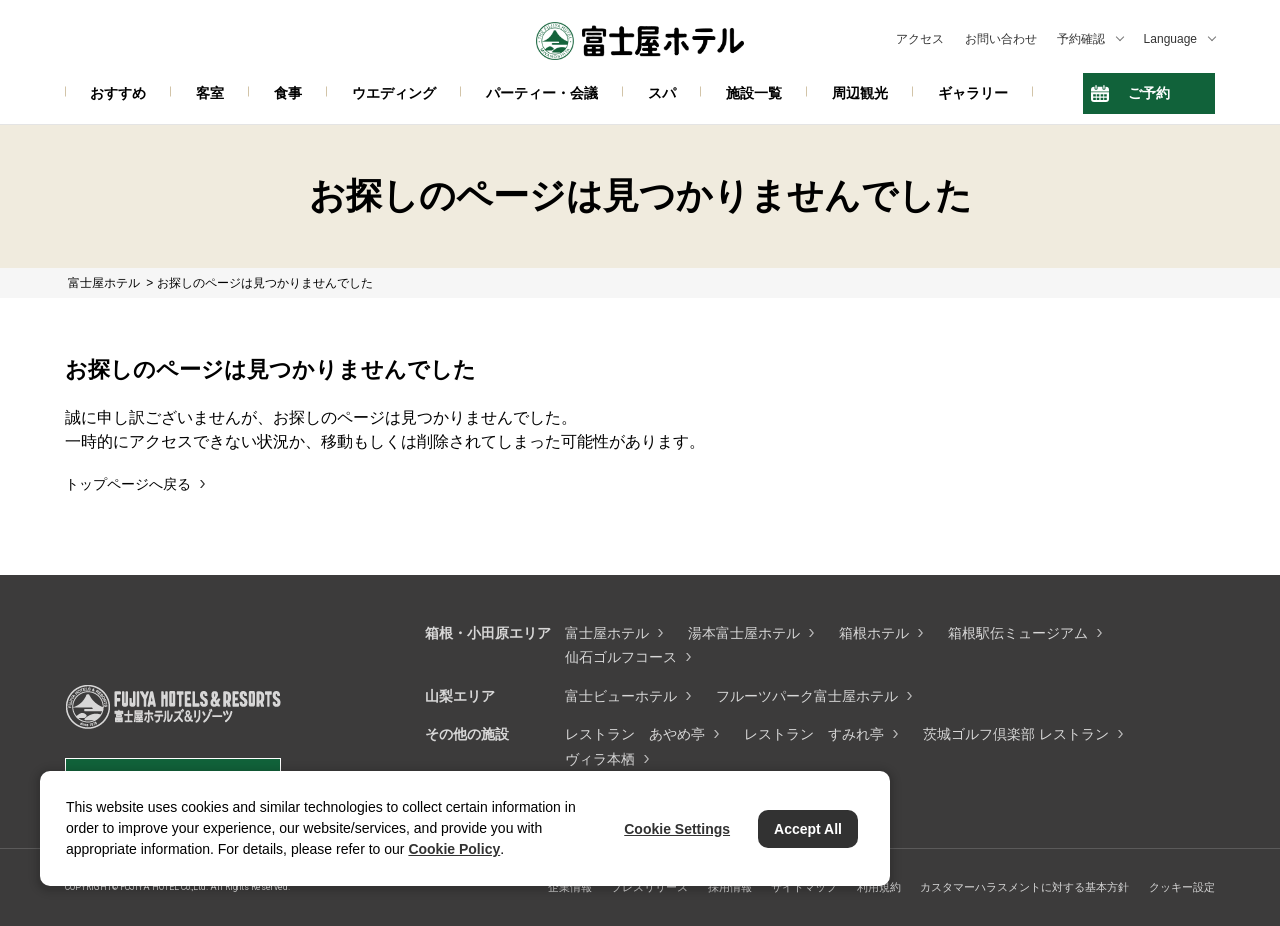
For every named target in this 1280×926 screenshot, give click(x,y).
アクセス (920, 39)
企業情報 (570, 887)
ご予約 (1149, 93)
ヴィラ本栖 (600, 759)
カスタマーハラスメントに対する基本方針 (1024, 887)
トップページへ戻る (128, 484)
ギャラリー (973, 93)
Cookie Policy (454, 849)
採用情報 (730, 887)
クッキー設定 (1182, 887)
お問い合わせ (1001, 39)
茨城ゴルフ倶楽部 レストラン (1016, 734)
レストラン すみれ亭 (814, 734)
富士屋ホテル (607, 633)
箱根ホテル (874, 633)
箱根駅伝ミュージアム (1018, 633)
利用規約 (879, 887)
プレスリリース (649, 887)
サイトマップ (804, 887)
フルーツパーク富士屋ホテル (807, 696)
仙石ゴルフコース (621, 657)
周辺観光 (860, 93)
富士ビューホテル (621, 696)
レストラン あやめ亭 (635, 734)
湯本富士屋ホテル (744, 633)
